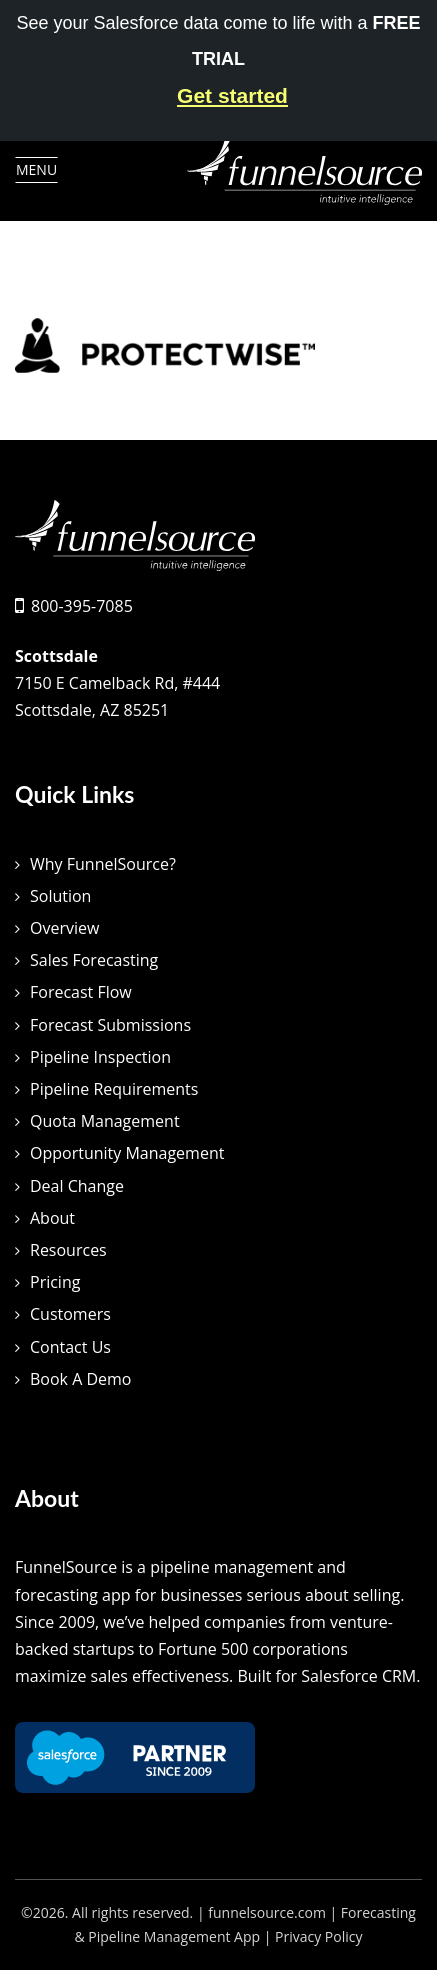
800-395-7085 (82, 606)
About (52, 1218)
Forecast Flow (81, 992)
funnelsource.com (267, 1912)
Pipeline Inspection (100, 1057)
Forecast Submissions (110, 1025)
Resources (68, 1250)
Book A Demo (80, 1379)
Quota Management (105, 1121)
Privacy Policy (318, 1936)
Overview (64, 928)
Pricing (55, 1282)
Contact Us (70, 1347)
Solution (60, 896)
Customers (70, 1314)
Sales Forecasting (94, 960)
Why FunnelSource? (103, 864)
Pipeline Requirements (114, 1089)
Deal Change (77, 1186)
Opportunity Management (127, 1153)
